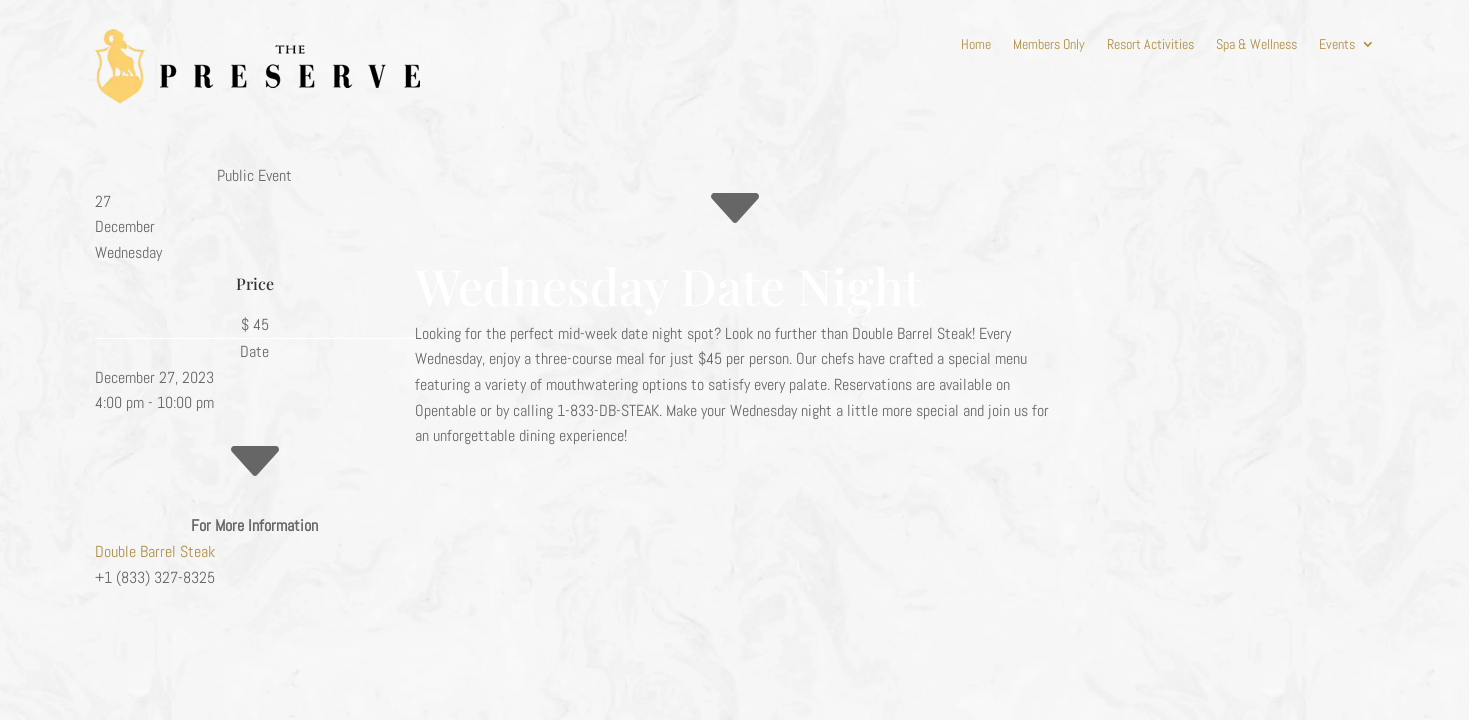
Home (976, 45)
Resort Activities (1150, 45)
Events (1337, 45)
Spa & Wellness (1256, 45)
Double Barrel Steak (155, 551)
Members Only (1049, 45)
